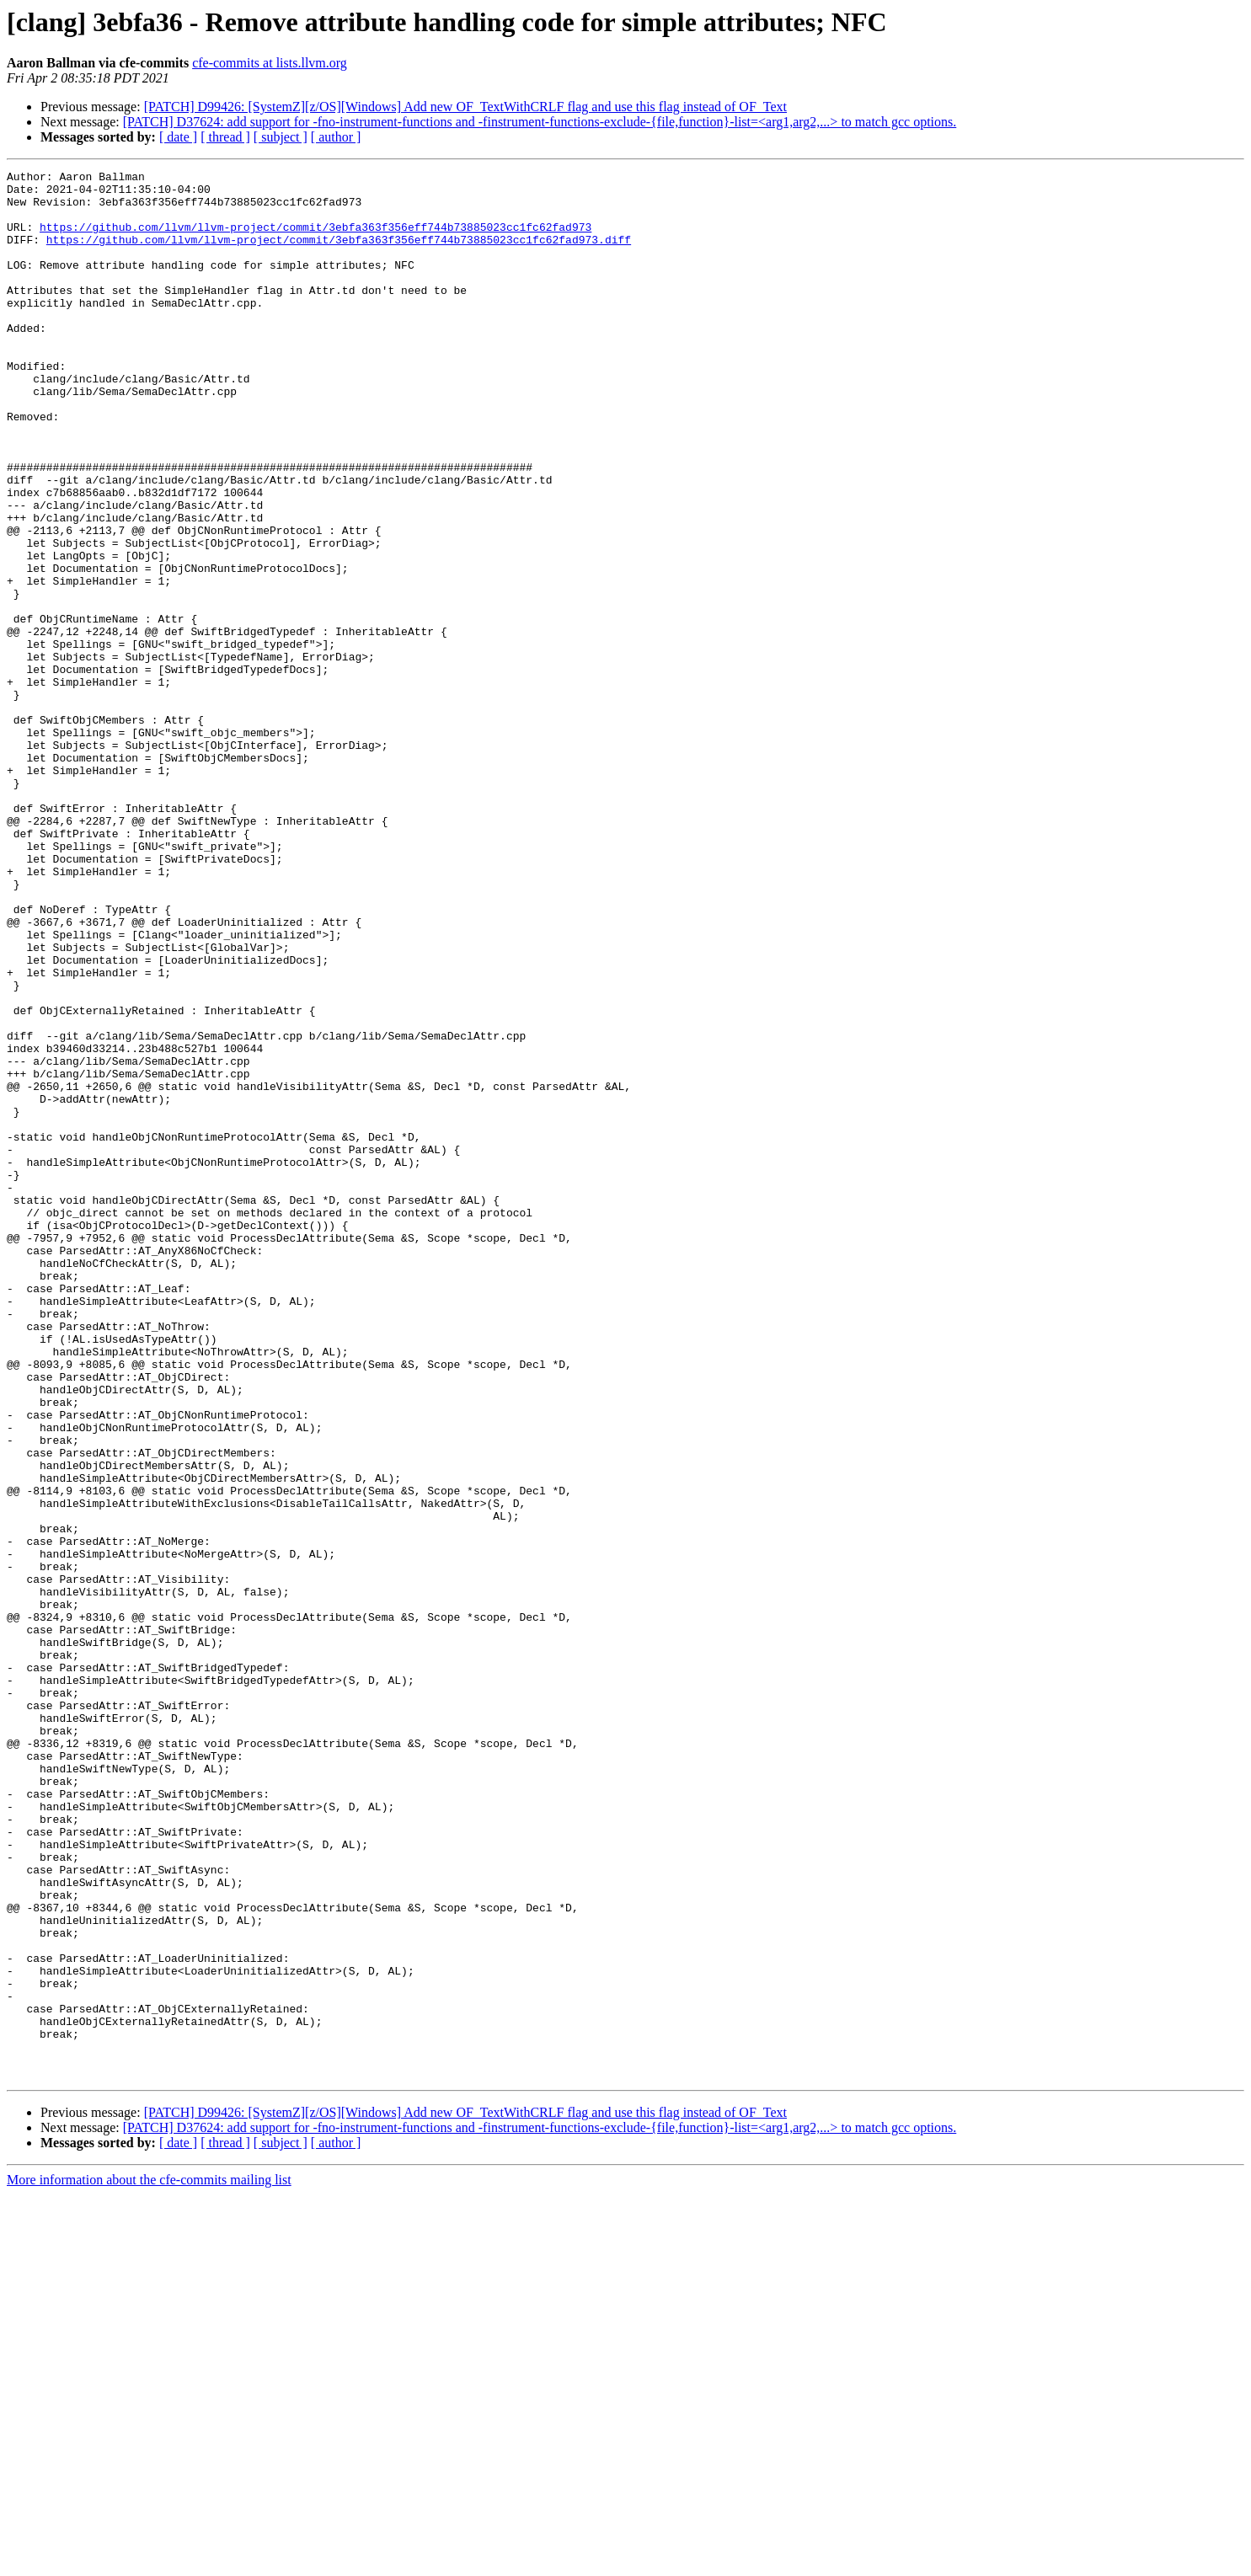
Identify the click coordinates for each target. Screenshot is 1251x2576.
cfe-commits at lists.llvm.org (269, 63)
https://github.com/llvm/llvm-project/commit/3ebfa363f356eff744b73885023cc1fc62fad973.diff (338, 254)
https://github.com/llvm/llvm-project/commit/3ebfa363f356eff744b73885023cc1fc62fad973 (315, 239)
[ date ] (178, 137)
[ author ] (336, 137)
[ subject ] (280, 137)
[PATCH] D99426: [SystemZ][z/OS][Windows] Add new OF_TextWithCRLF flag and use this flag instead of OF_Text (465, 106)
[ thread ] (225, 137)
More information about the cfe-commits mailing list (149, 2561)
